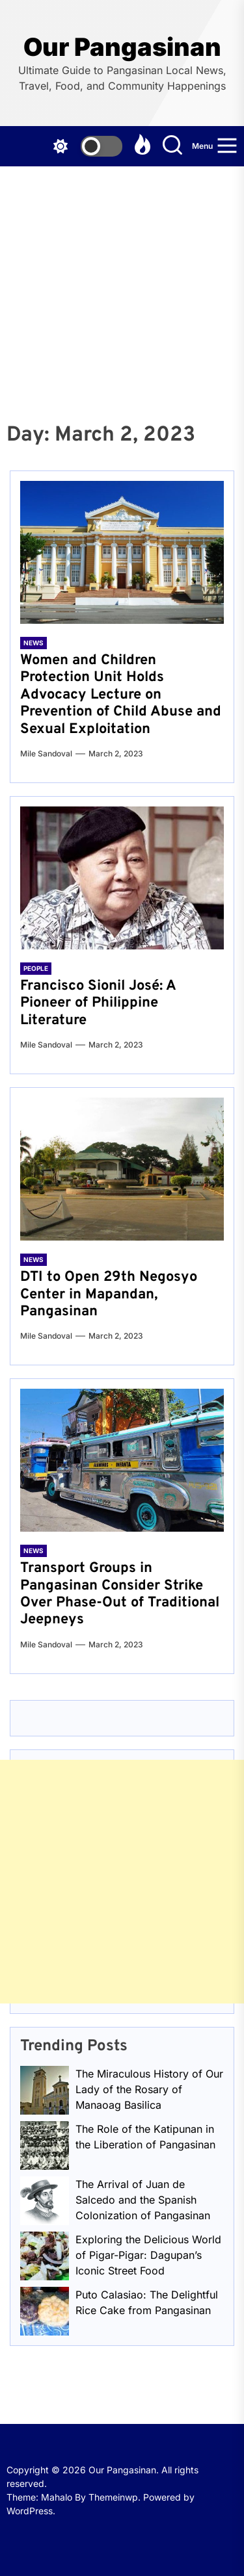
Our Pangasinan (122, 47)
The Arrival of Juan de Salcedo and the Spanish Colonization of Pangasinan (142, 2200)
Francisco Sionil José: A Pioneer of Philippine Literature (98, 1003)
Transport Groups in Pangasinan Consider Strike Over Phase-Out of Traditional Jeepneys (119, 1594)
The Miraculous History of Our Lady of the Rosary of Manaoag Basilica (149, 2089)
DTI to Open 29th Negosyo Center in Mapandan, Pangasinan (108, 1294)
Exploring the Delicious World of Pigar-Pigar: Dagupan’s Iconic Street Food (148, 2255)
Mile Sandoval (46, 753)
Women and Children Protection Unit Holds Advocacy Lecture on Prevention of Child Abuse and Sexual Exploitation (120, 695)
